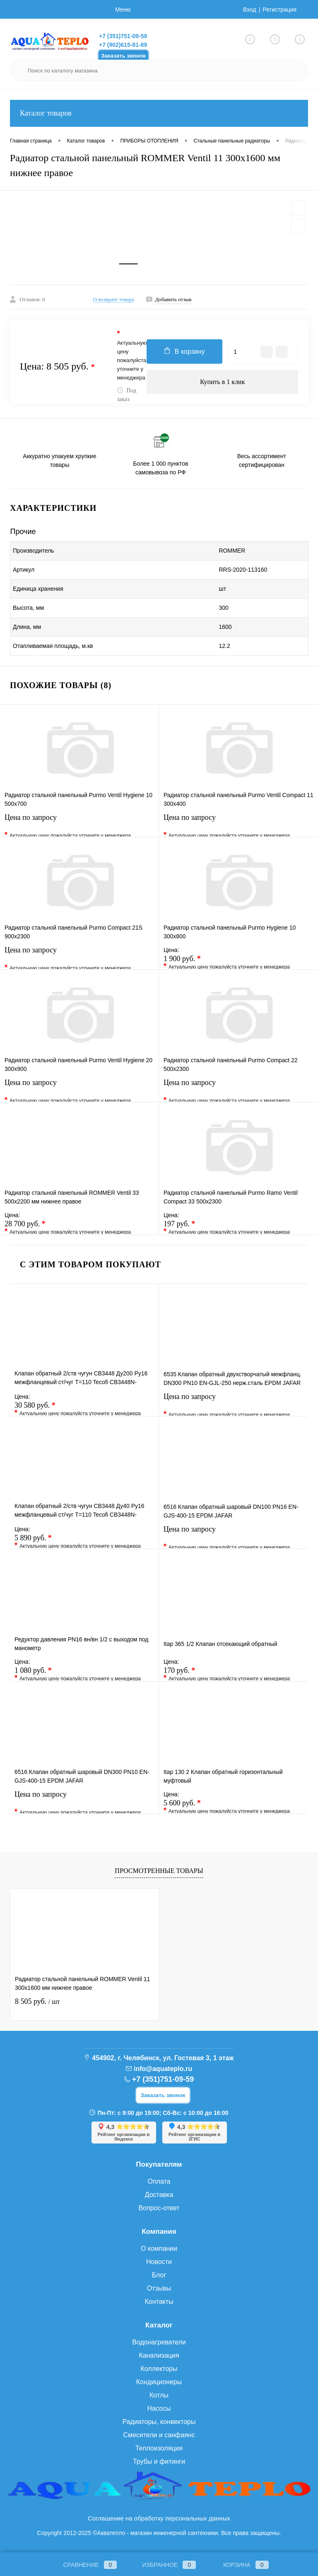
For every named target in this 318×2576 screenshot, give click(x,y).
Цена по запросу (79, 822)
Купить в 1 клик (222, 381)
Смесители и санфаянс (159, 2434)
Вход (249, 9)
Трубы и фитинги (159, 2461)
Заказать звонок (123, 56)
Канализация (159, 2355)
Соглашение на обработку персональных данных (159, 2518)
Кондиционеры (159, 2381)
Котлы (159, 2395)
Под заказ (126, 394)
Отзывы (159, 2288)
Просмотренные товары (159, 1870)
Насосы (159, 2408)
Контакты (159, 2301)
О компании (159, 2248)
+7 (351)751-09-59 (123, 36)
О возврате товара (113, 299)
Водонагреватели (159, 2342)
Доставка (159, 2194)
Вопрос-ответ (158, 2207)
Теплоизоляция (159, 2448)
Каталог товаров (159, 113)
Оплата (158, 2181)
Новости (159, 2261)
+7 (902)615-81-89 (123, 44)
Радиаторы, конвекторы (159, 2421)
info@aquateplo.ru (163, 2068)
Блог (159, 2275)
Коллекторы (158, 2368)
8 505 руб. (37, 2001)
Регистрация (279, 9)
